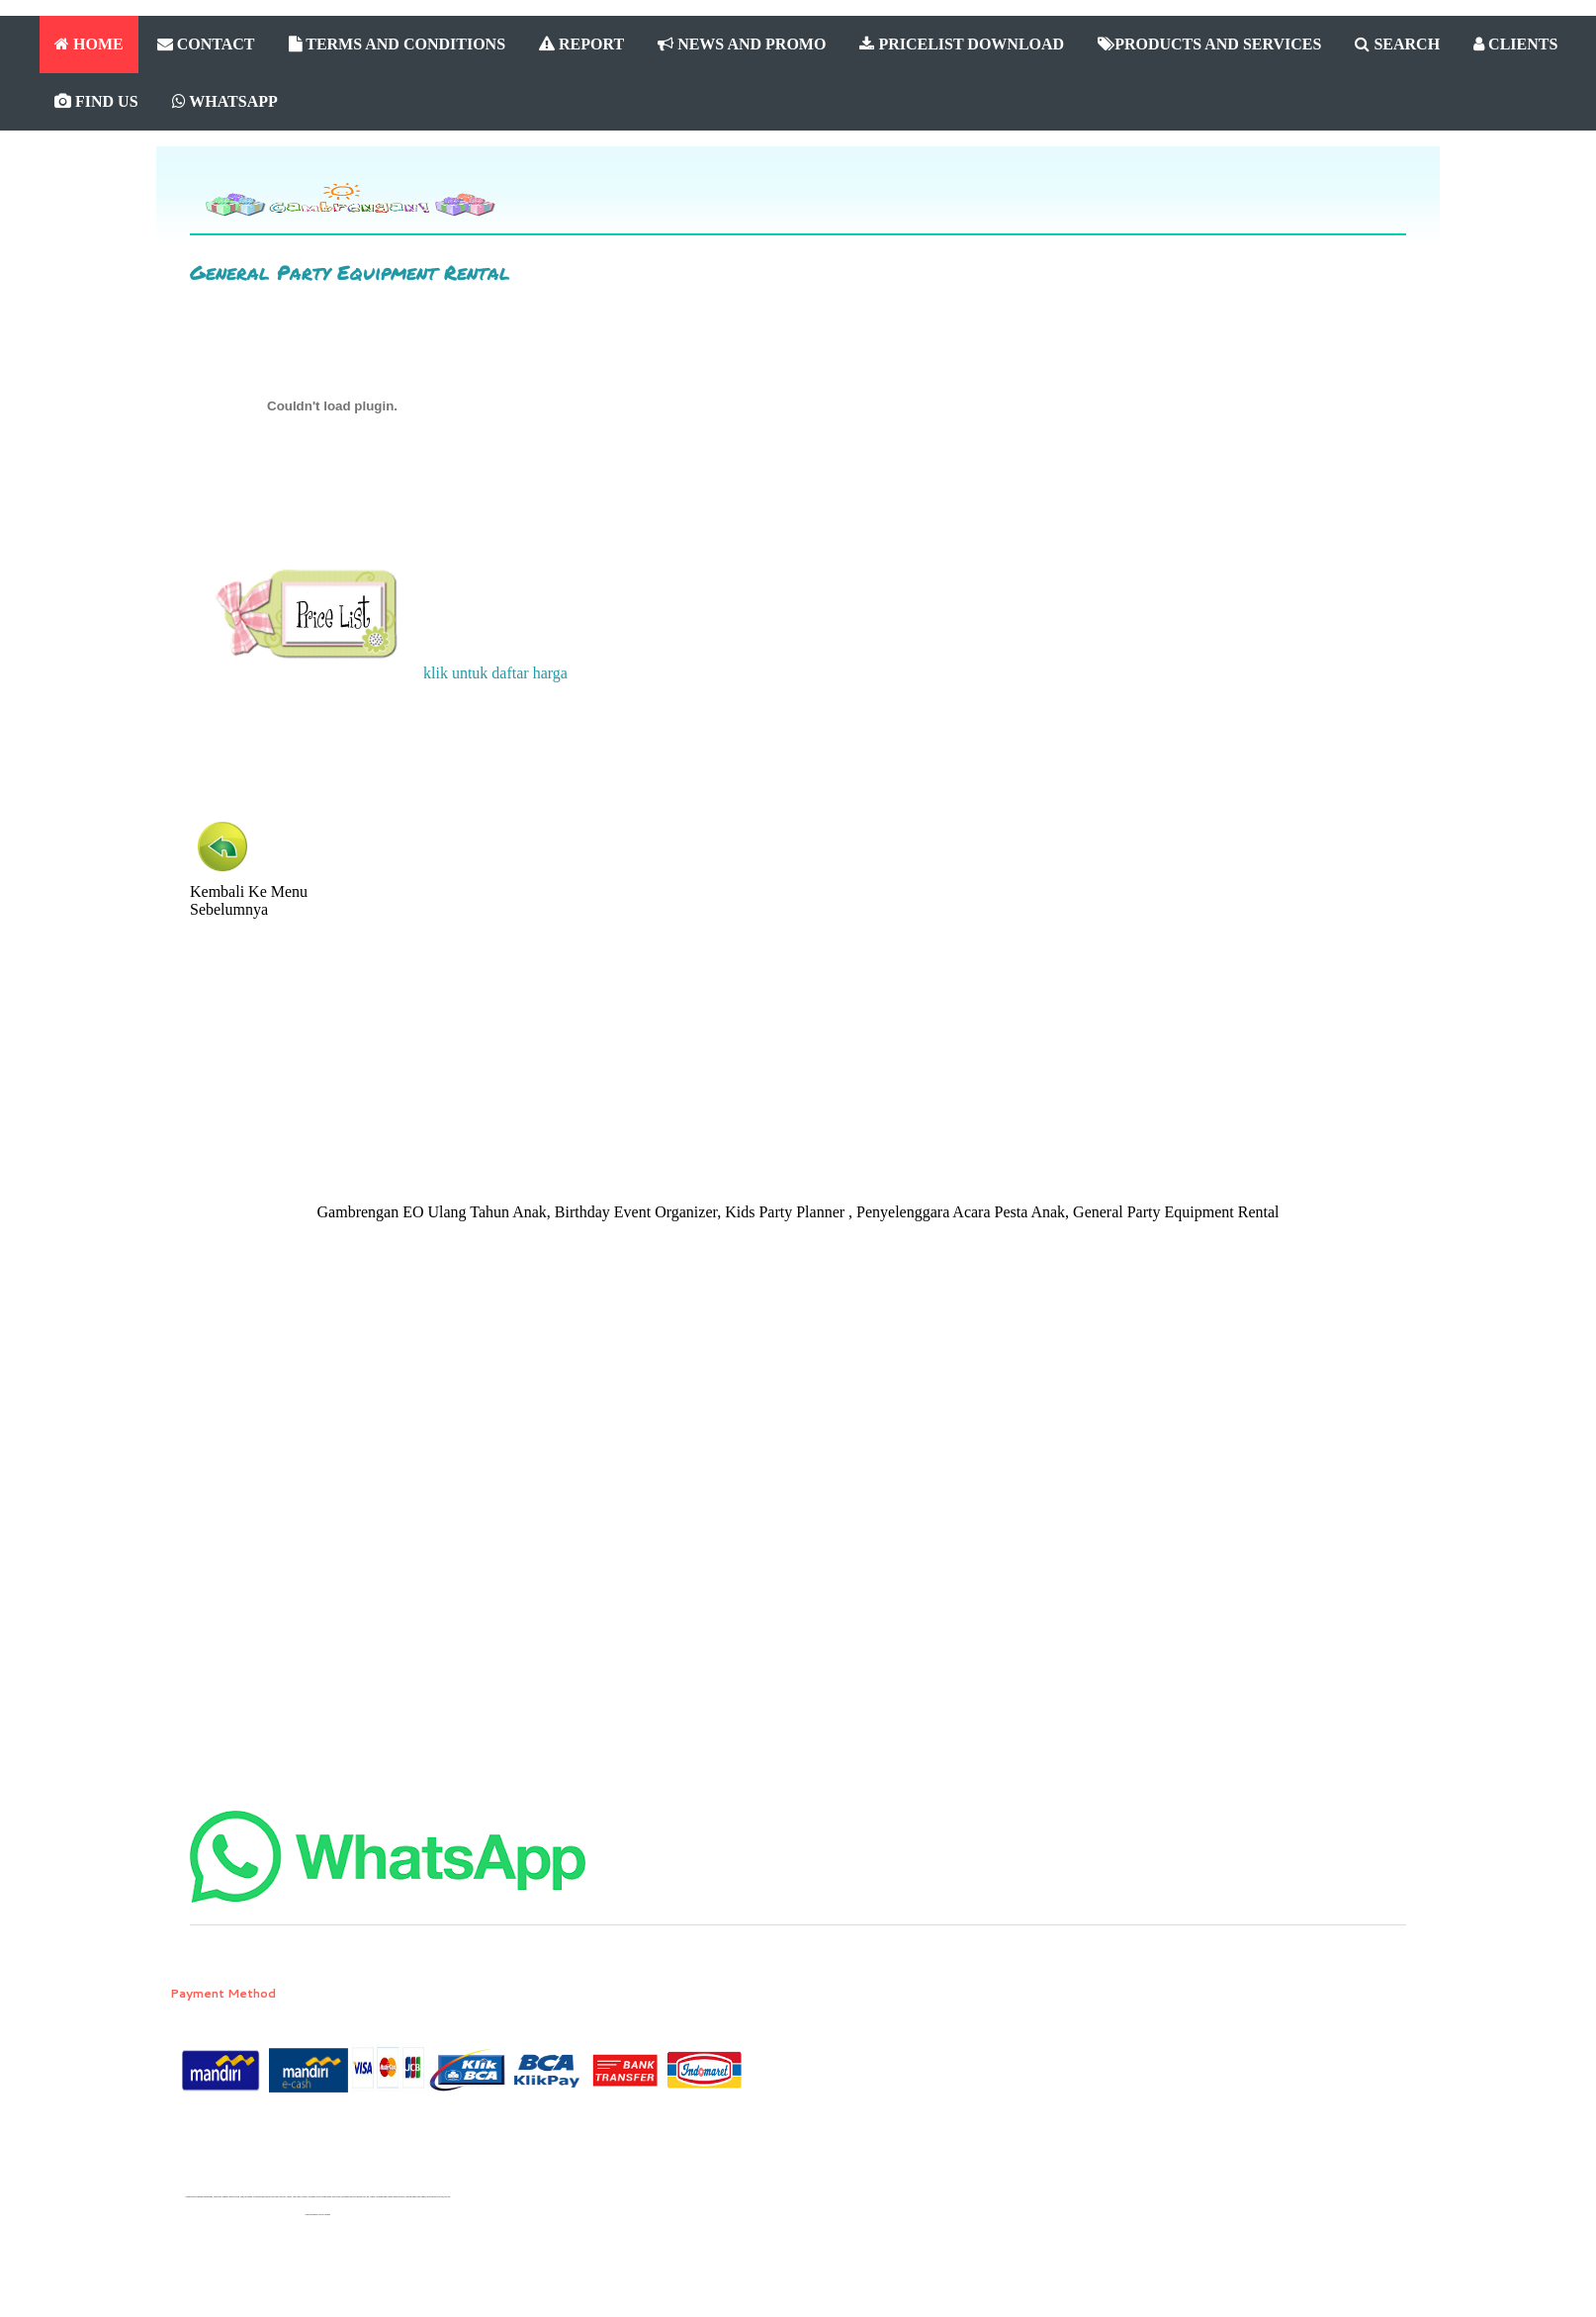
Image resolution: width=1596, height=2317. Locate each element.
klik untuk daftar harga (387, 673)
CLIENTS (1515, 44)
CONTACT (206, 44)
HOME (89, 44)
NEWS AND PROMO (742, 44)
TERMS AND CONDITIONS (397, 44)
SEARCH (1397, 44)
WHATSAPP (225, 101)
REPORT (581, 44)
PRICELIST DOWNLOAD (961, 44)
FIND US (96, 101)
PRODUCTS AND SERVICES (1209, 44)
